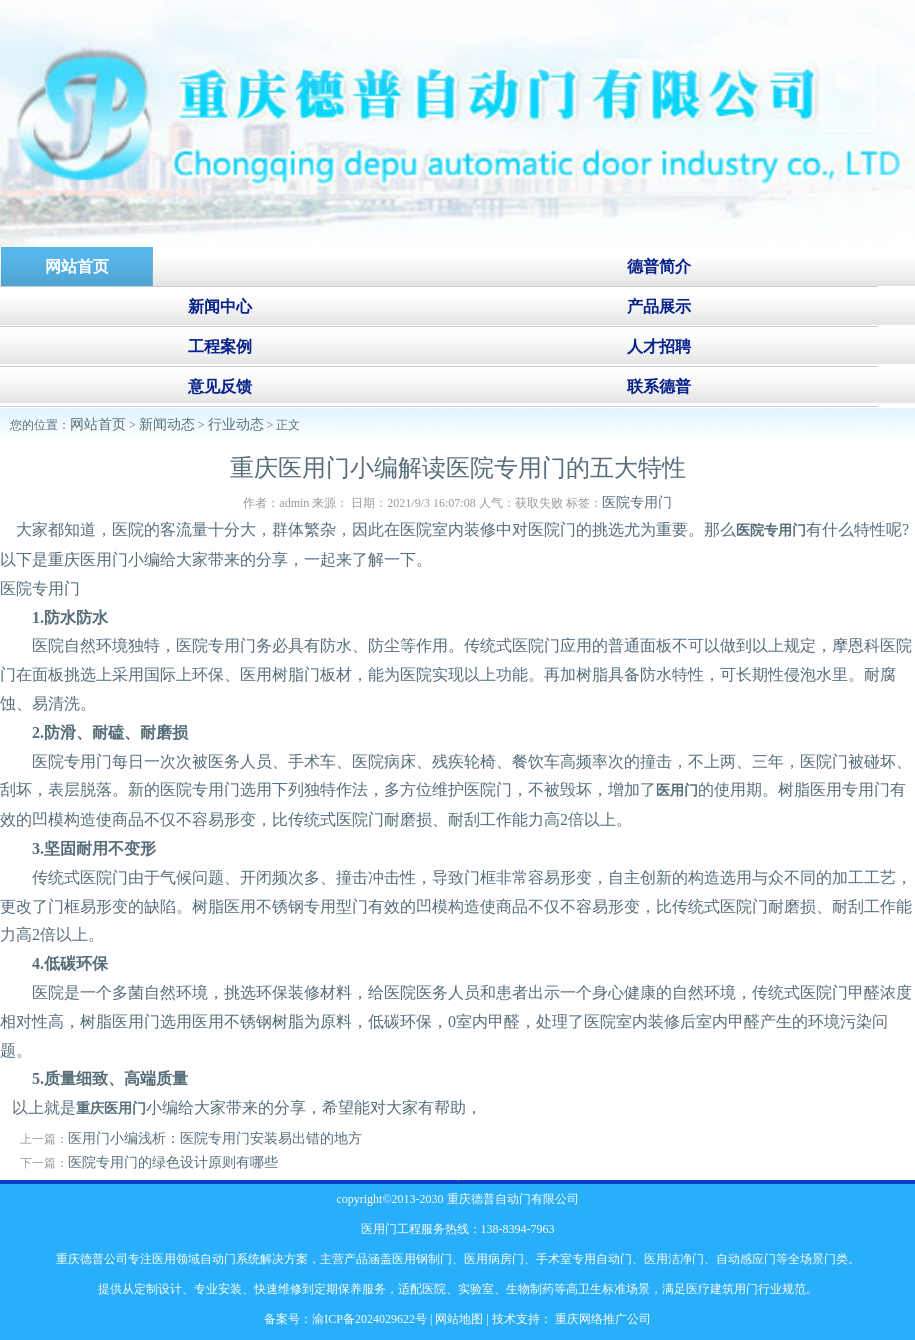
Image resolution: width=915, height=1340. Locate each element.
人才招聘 (659, 346)
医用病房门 (494, 1259)
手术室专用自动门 (584, 1259)
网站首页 (98, 424)
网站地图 (459, 1319)
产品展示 (659, 306)
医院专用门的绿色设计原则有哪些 (173, 1162)
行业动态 (236, 424)
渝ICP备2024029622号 (369, 1319)
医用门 (677, 790)
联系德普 (659, 386)
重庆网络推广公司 (601, 1319)
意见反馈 (220, 386)
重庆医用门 (111, 1108)
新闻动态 (167, 424)
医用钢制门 (422, 1259)
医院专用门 (637, 502)
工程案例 (220, 346)
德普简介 (659, 266)
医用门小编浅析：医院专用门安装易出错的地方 (215, 1138)
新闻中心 (220, 306)
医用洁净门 (674, 1259)
